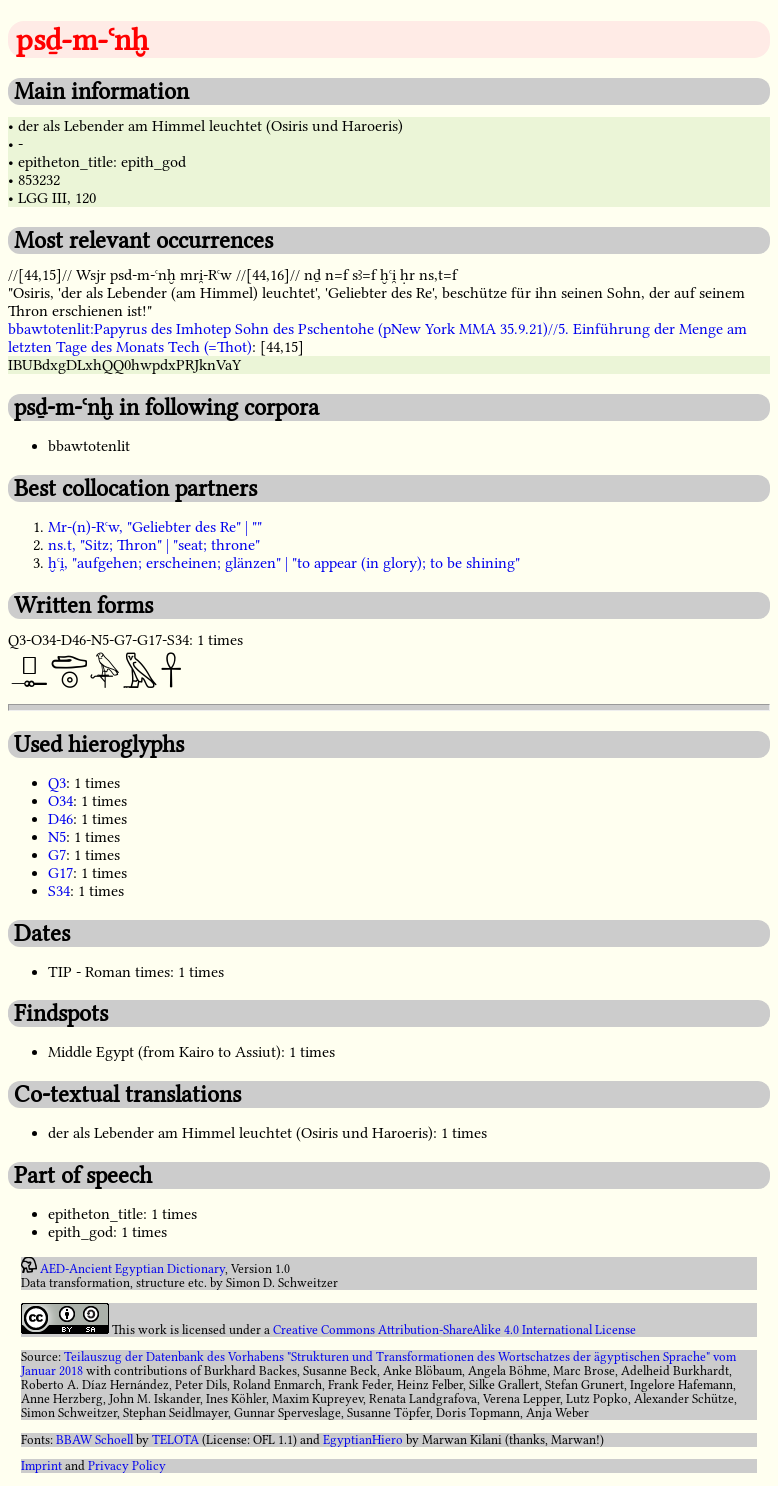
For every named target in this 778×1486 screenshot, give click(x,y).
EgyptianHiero (363, 1440)
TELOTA (175, 1440)
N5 (57, 837)
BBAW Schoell (94, 1440)
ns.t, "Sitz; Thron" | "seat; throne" (154, 545)
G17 (60, 873)
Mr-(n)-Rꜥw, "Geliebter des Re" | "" (155, 527)
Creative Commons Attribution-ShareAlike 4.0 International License (454, 1330)
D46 (60, 819)
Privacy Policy (127, 1466)
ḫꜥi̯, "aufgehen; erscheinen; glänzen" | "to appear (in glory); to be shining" (284, 563)
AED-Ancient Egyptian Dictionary (132, 1269)
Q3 (57, 783)
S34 (59, 891)
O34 (60, 801)
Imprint (41, 1466)
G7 (57, 855)
